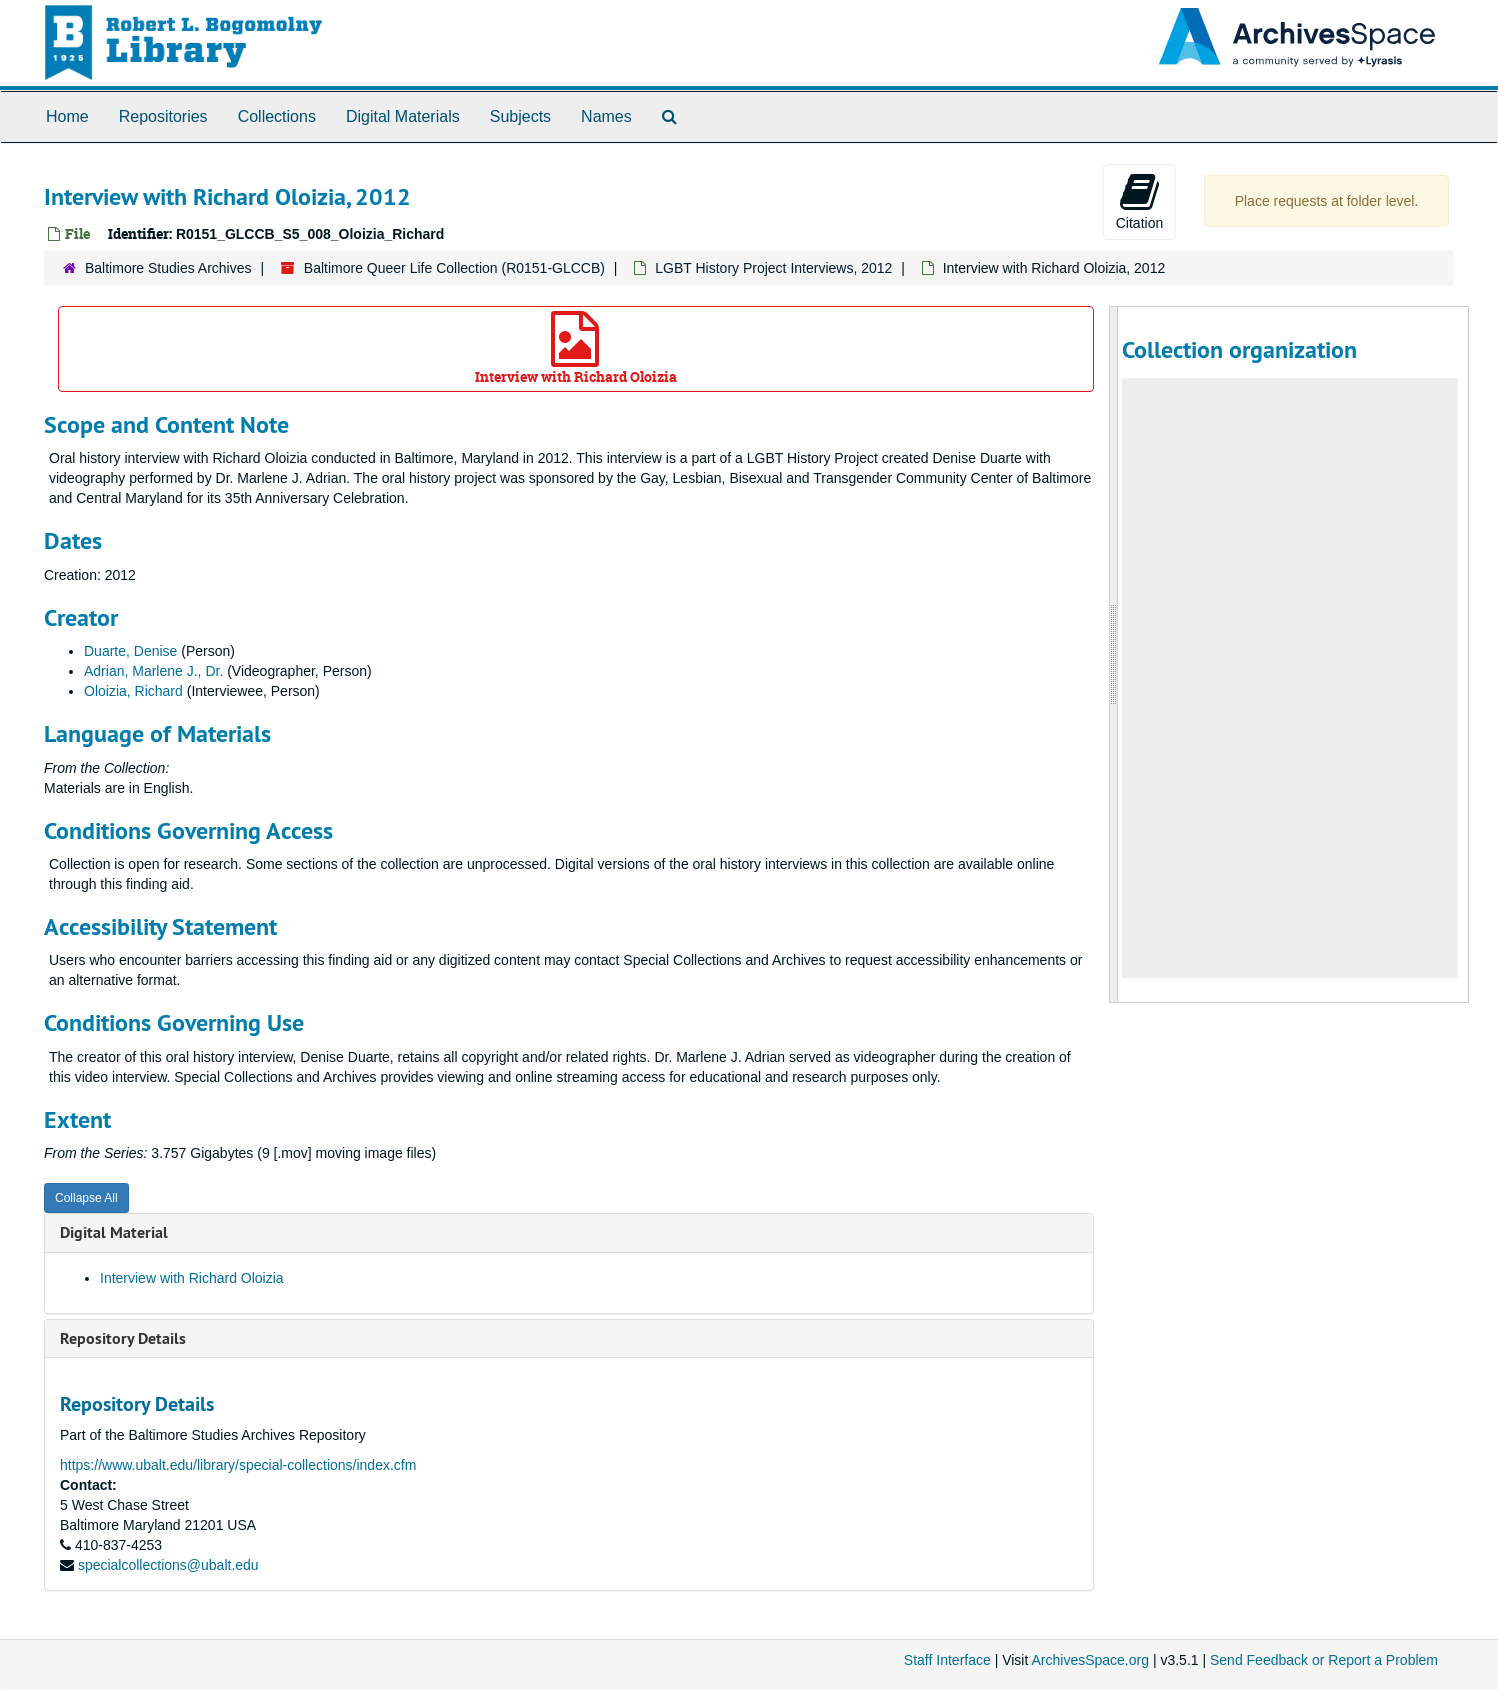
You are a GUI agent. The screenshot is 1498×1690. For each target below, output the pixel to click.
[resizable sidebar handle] (1114, 654)
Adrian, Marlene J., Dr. (153, 671)
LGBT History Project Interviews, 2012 (773, 268)
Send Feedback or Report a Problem (1324, 1660)
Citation (1139, 201)
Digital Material (114, 1232)
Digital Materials (403, 116)
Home (67, 116)
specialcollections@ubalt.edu (168, 1565)
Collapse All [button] (86, 1198)
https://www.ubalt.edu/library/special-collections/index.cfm (238, 1465)
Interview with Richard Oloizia (576, 348)
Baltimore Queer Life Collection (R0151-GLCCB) (454, 268)
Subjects (520, 116)
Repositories (163, 116)
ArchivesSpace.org (1090, 1660)
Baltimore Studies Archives (168, 268)
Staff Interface (947, 1660)
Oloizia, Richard (133, 691)
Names (606, 116)
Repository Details (123, 1338)
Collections (277, 116)
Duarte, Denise (130, 651)
